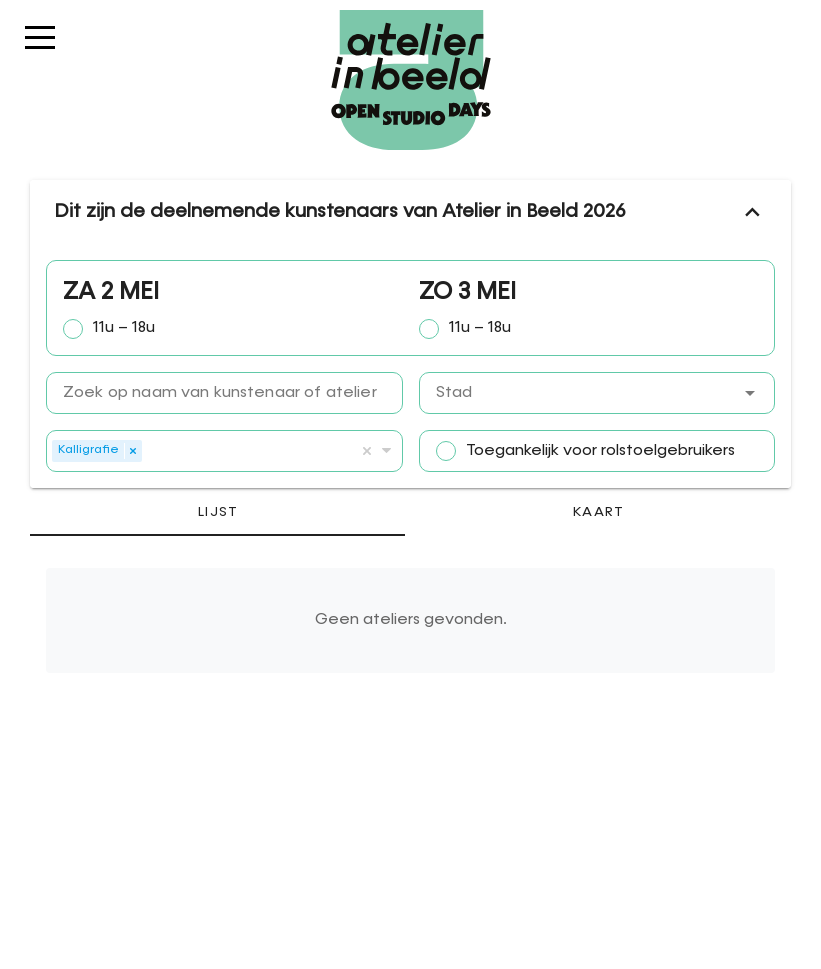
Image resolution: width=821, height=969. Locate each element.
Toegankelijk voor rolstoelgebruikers (600, 451)
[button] (750, 393)
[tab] (217, 512)
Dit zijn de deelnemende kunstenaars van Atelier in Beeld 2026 (410, 212)
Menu (40, 47)
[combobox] (597, 393)
